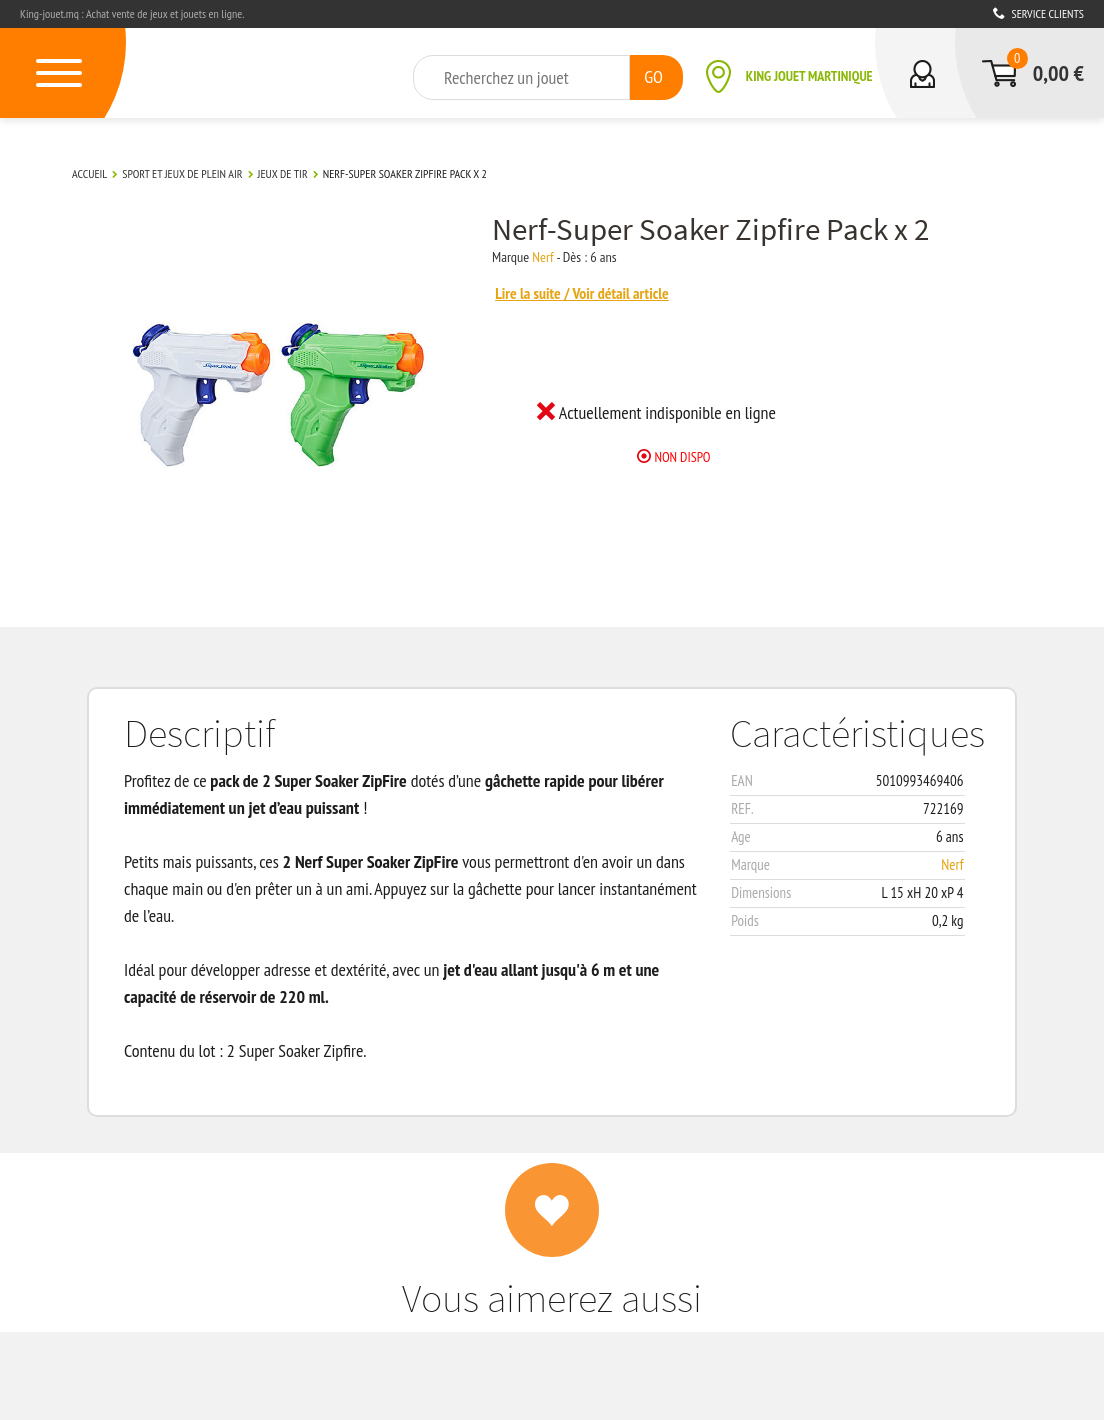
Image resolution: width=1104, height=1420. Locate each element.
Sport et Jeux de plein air (182, 173)
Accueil (89, 173)
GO (653, 76)
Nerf (542, 256)
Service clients (1038, 13)
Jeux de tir (283, 173)
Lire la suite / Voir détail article (582, 293)
